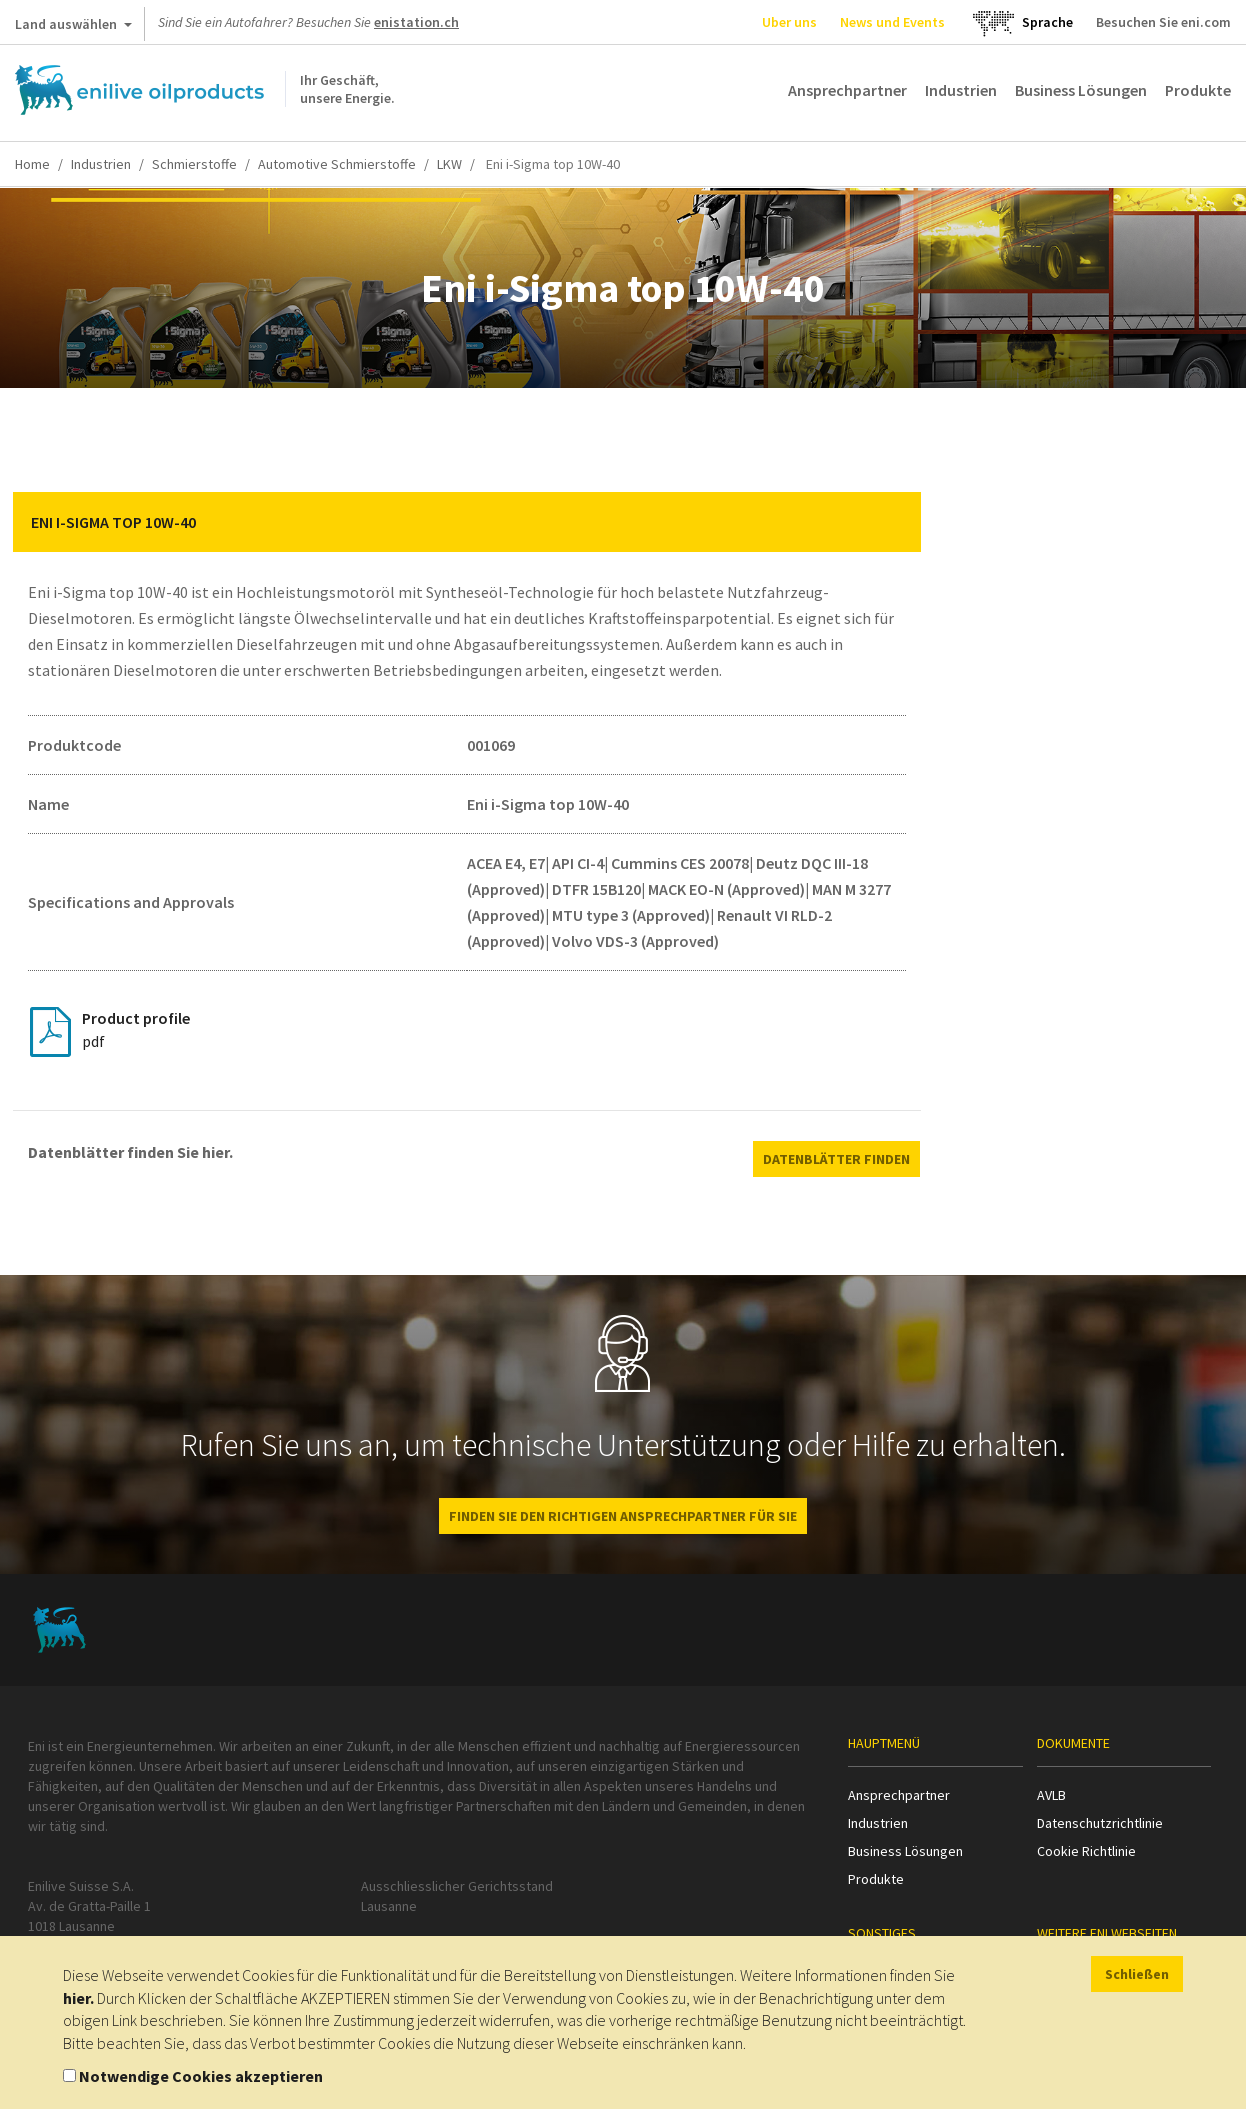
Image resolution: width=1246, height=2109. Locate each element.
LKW (449, 164)
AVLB (1051, 1795)
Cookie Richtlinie (1086, 1851)
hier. (78, 1998)
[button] (891, 522)
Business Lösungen (1081, 90)
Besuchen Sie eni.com (1163, 22)
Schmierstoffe (194, 164)
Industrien (961, 90)
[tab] (467, 522)
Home (32, 164)
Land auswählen (73, 28)
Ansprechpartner (847, 90)
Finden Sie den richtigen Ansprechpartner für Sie (623, 1516)
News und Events (892, 22)
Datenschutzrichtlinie (1100, 1823)
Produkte (1198, 90)
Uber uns (789, 22)
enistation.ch (416, 22)
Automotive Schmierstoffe (337, 164)
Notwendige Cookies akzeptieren (201, 2076)
